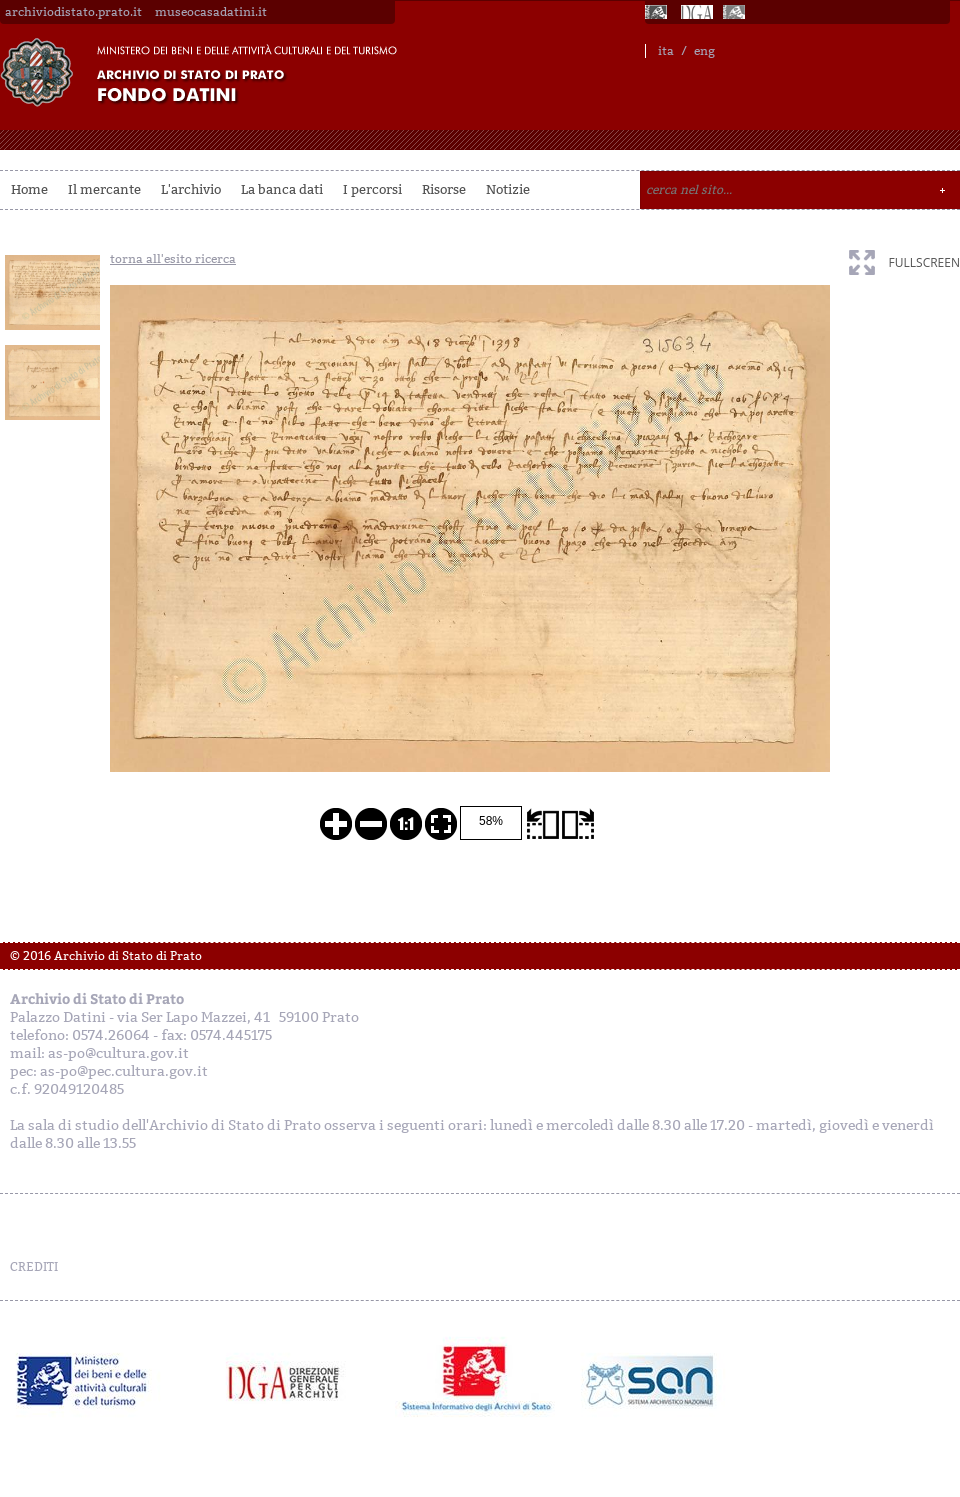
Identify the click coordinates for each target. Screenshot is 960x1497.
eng (704, 51)
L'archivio (191, 189)
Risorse (444, 189)
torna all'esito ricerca (173, 259)
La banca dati (282, 189)
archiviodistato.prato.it (73, 12)
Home (29, 189)
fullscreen (924, 262)
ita (666, 51)
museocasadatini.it (211, 12)
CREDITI (34, 1267)
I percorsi (372, 189)
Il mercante (104, 189)
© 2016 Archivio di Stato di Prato (106, 956)
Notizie (508, 189)
